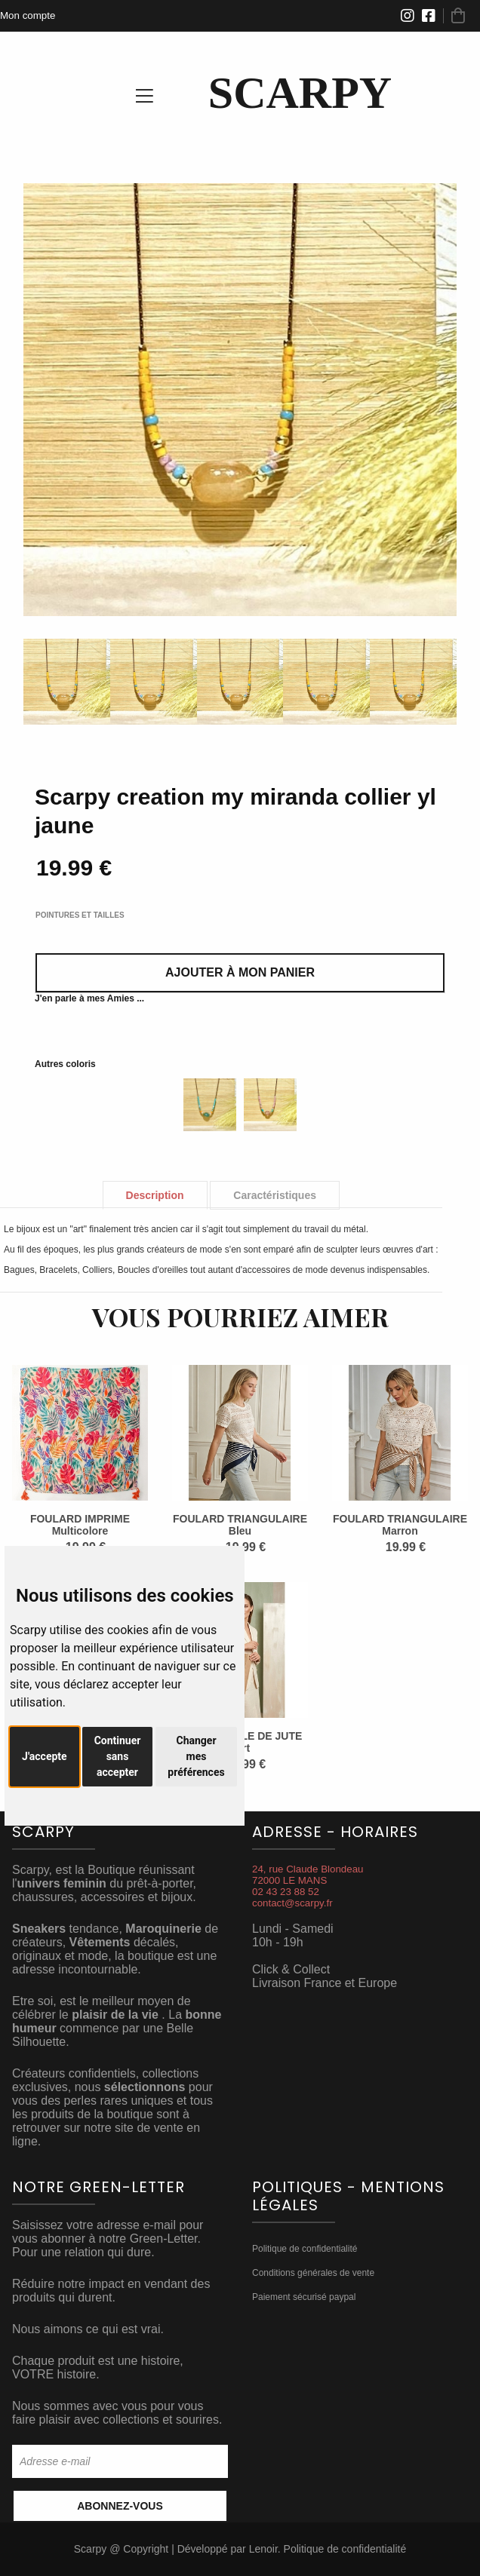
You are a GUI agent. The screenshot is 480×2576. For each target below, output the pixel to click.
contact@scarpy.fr (292, 1903)
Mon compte (27, 15)
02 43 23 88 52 (285, 1891)
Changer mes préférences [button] (196, 1756)
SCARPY (300, 93)
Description (155, 1195)
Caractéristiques (274, 1195)
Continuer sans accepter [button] (117, 1756)
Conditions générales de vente (313, 2273)
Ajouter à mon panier (240, 972)
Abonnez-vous (120, 2506)
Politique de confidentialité (304, 2248)
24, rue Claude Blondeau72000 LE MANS (307, 1874)
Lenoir (263, 2549)
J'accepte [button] (44, 1756)
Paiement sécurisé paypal (303, 2297)
